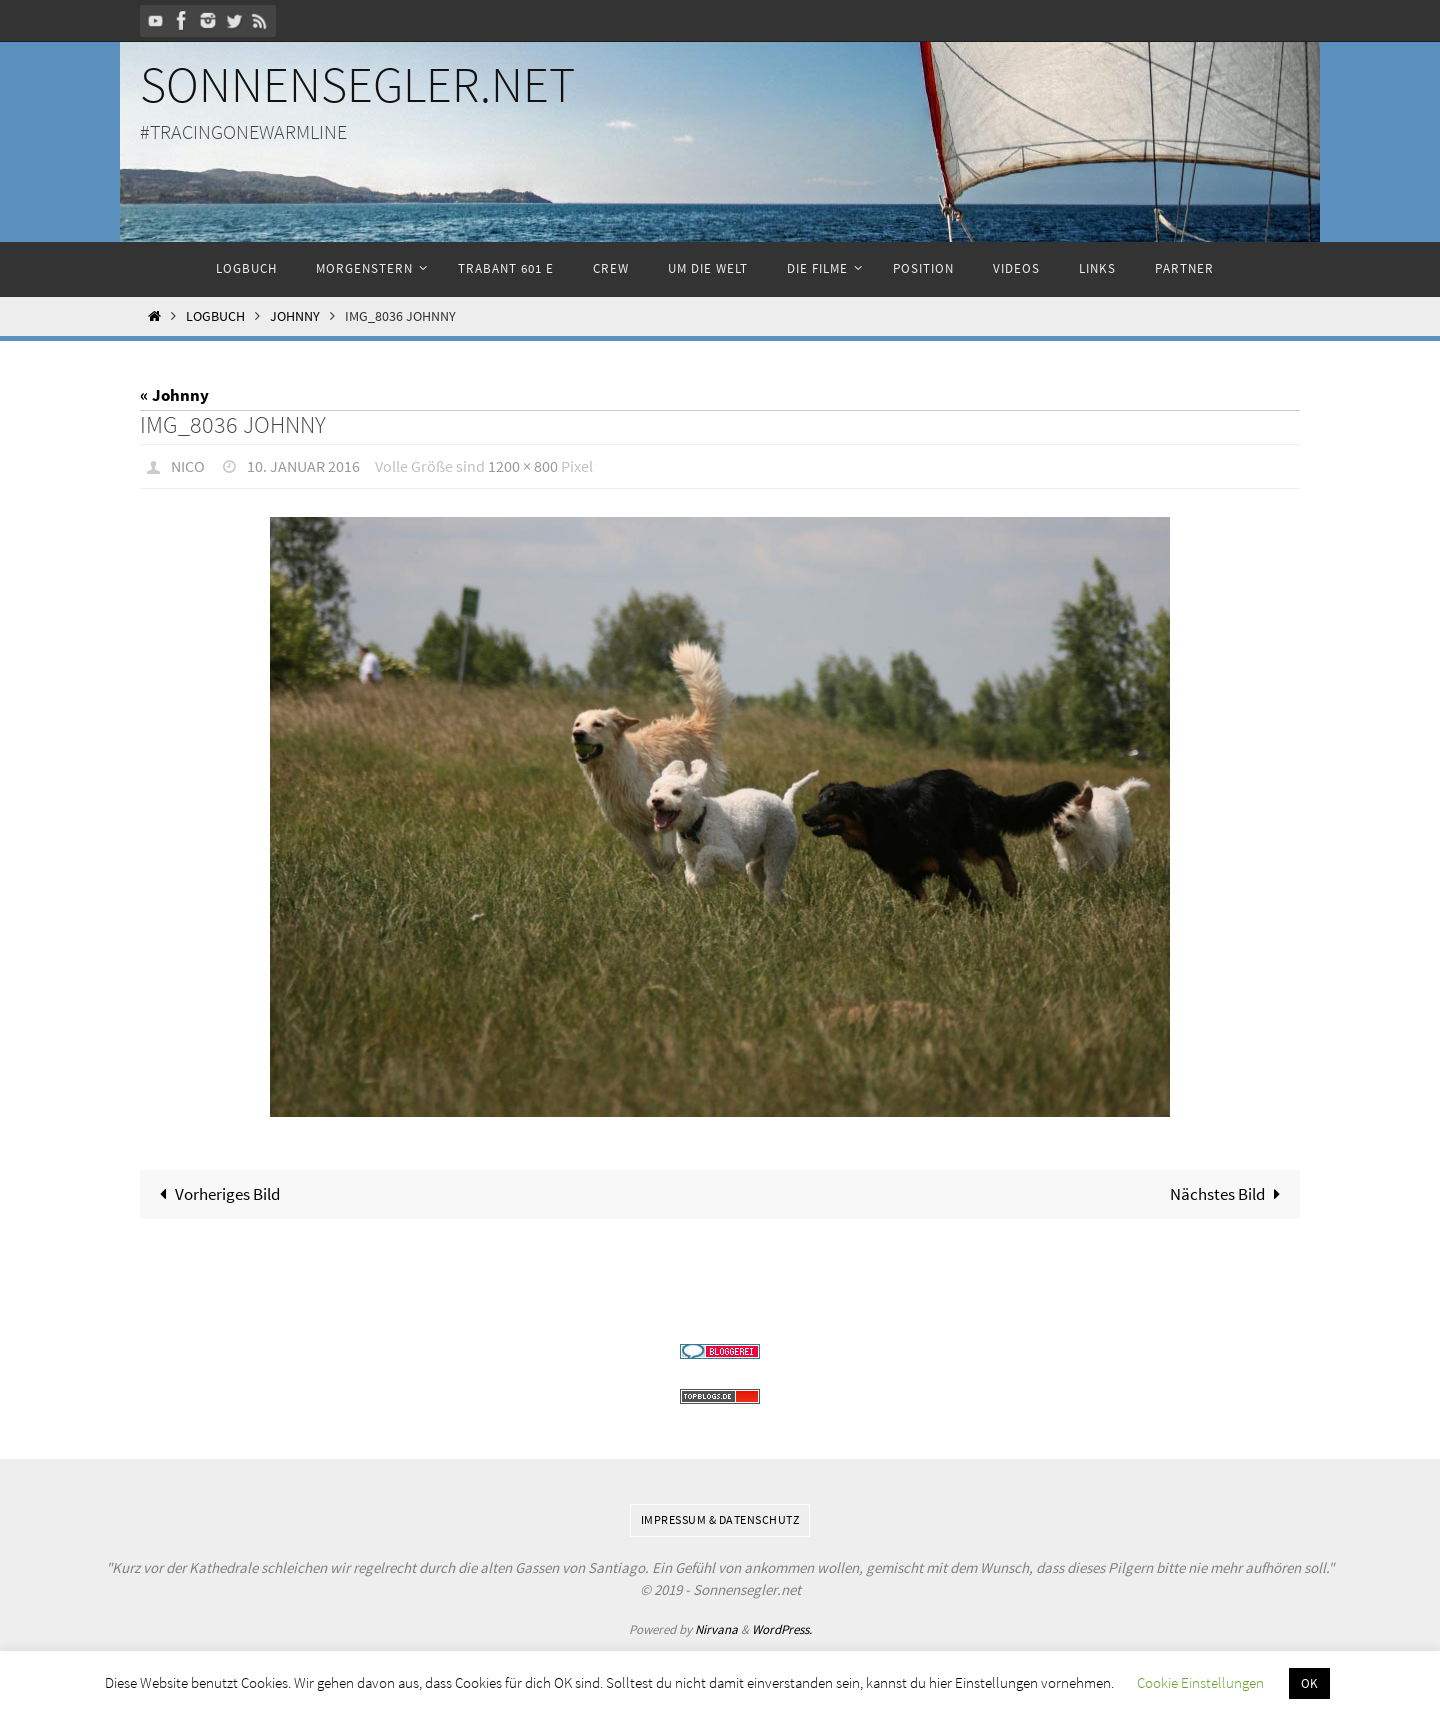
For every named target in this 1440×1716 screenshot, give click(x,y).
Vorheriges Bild (216, 1193)
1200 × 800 (523, 466)
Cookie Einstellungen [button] (1200, 1682)
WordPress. (782, 1628)
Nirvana (716, 1628)
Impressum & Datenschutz (720, 1518)
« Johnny (174, 395)
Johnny (295, 316)
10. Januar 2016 (303, 466)
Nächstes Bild (1229, 1193)
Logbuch (215, 316)
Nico (188, 466)
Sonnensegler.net (357, 84)
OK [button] (1309, 1683)
